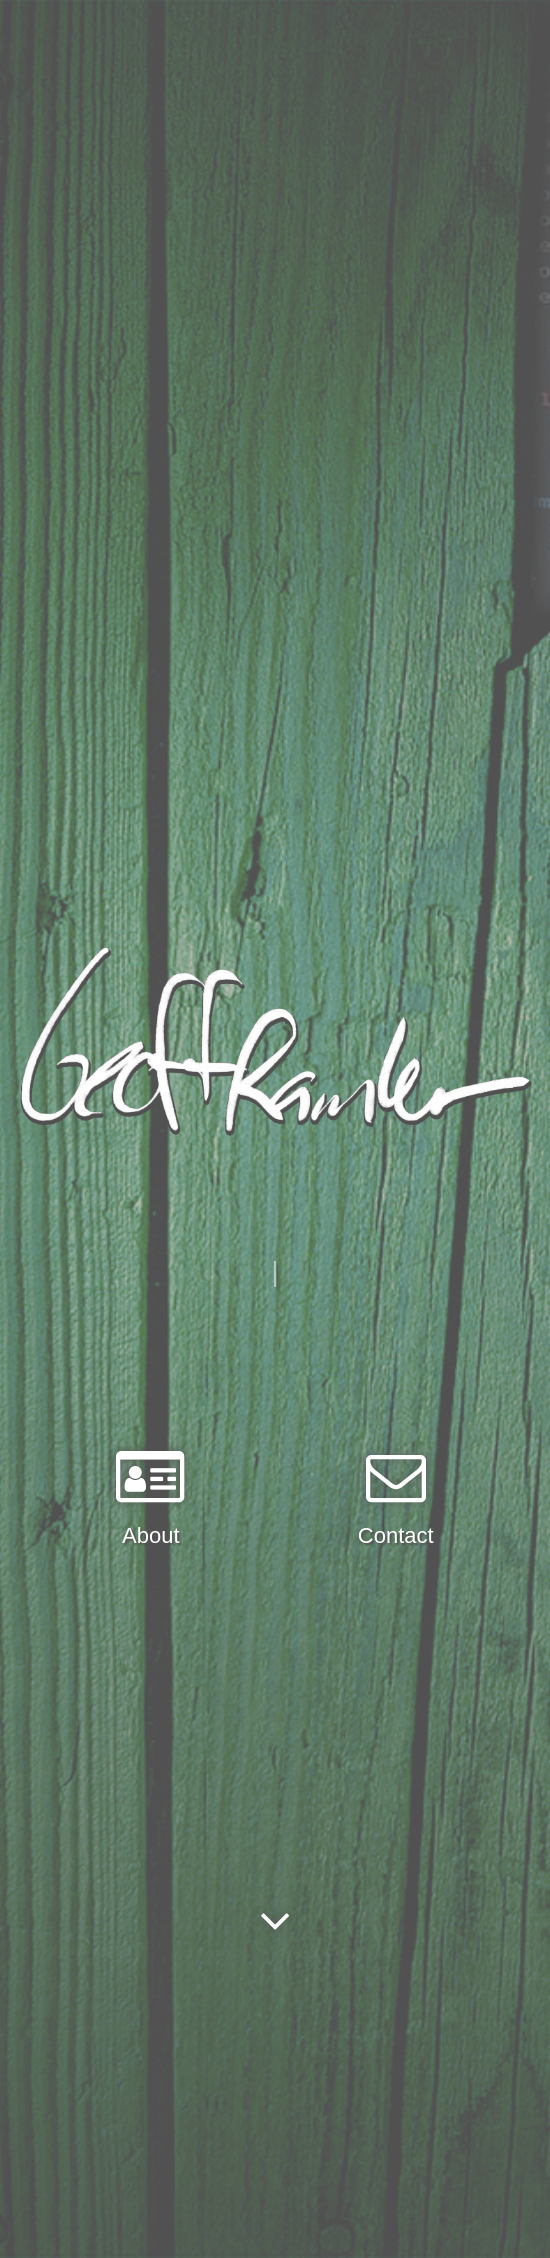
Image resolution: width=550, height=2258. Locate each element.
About (151, 1535)
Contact (396, 1535)
